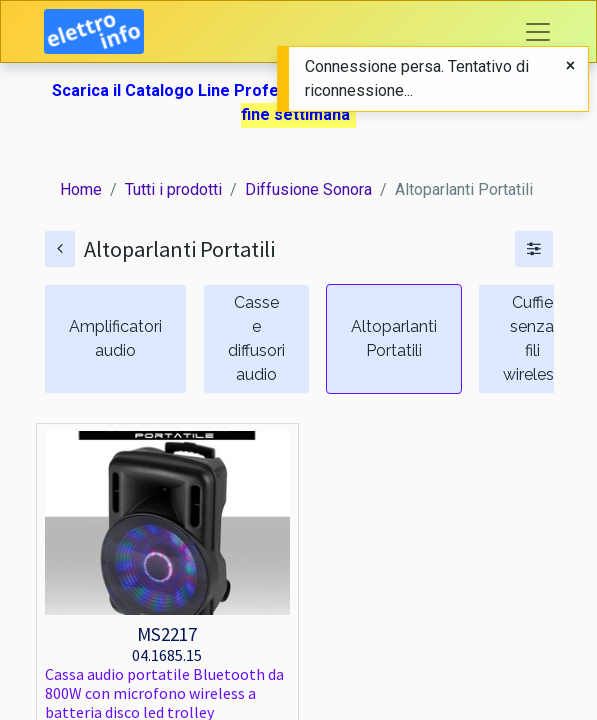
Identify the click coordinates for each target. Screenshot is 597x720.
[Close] (570, 66)
